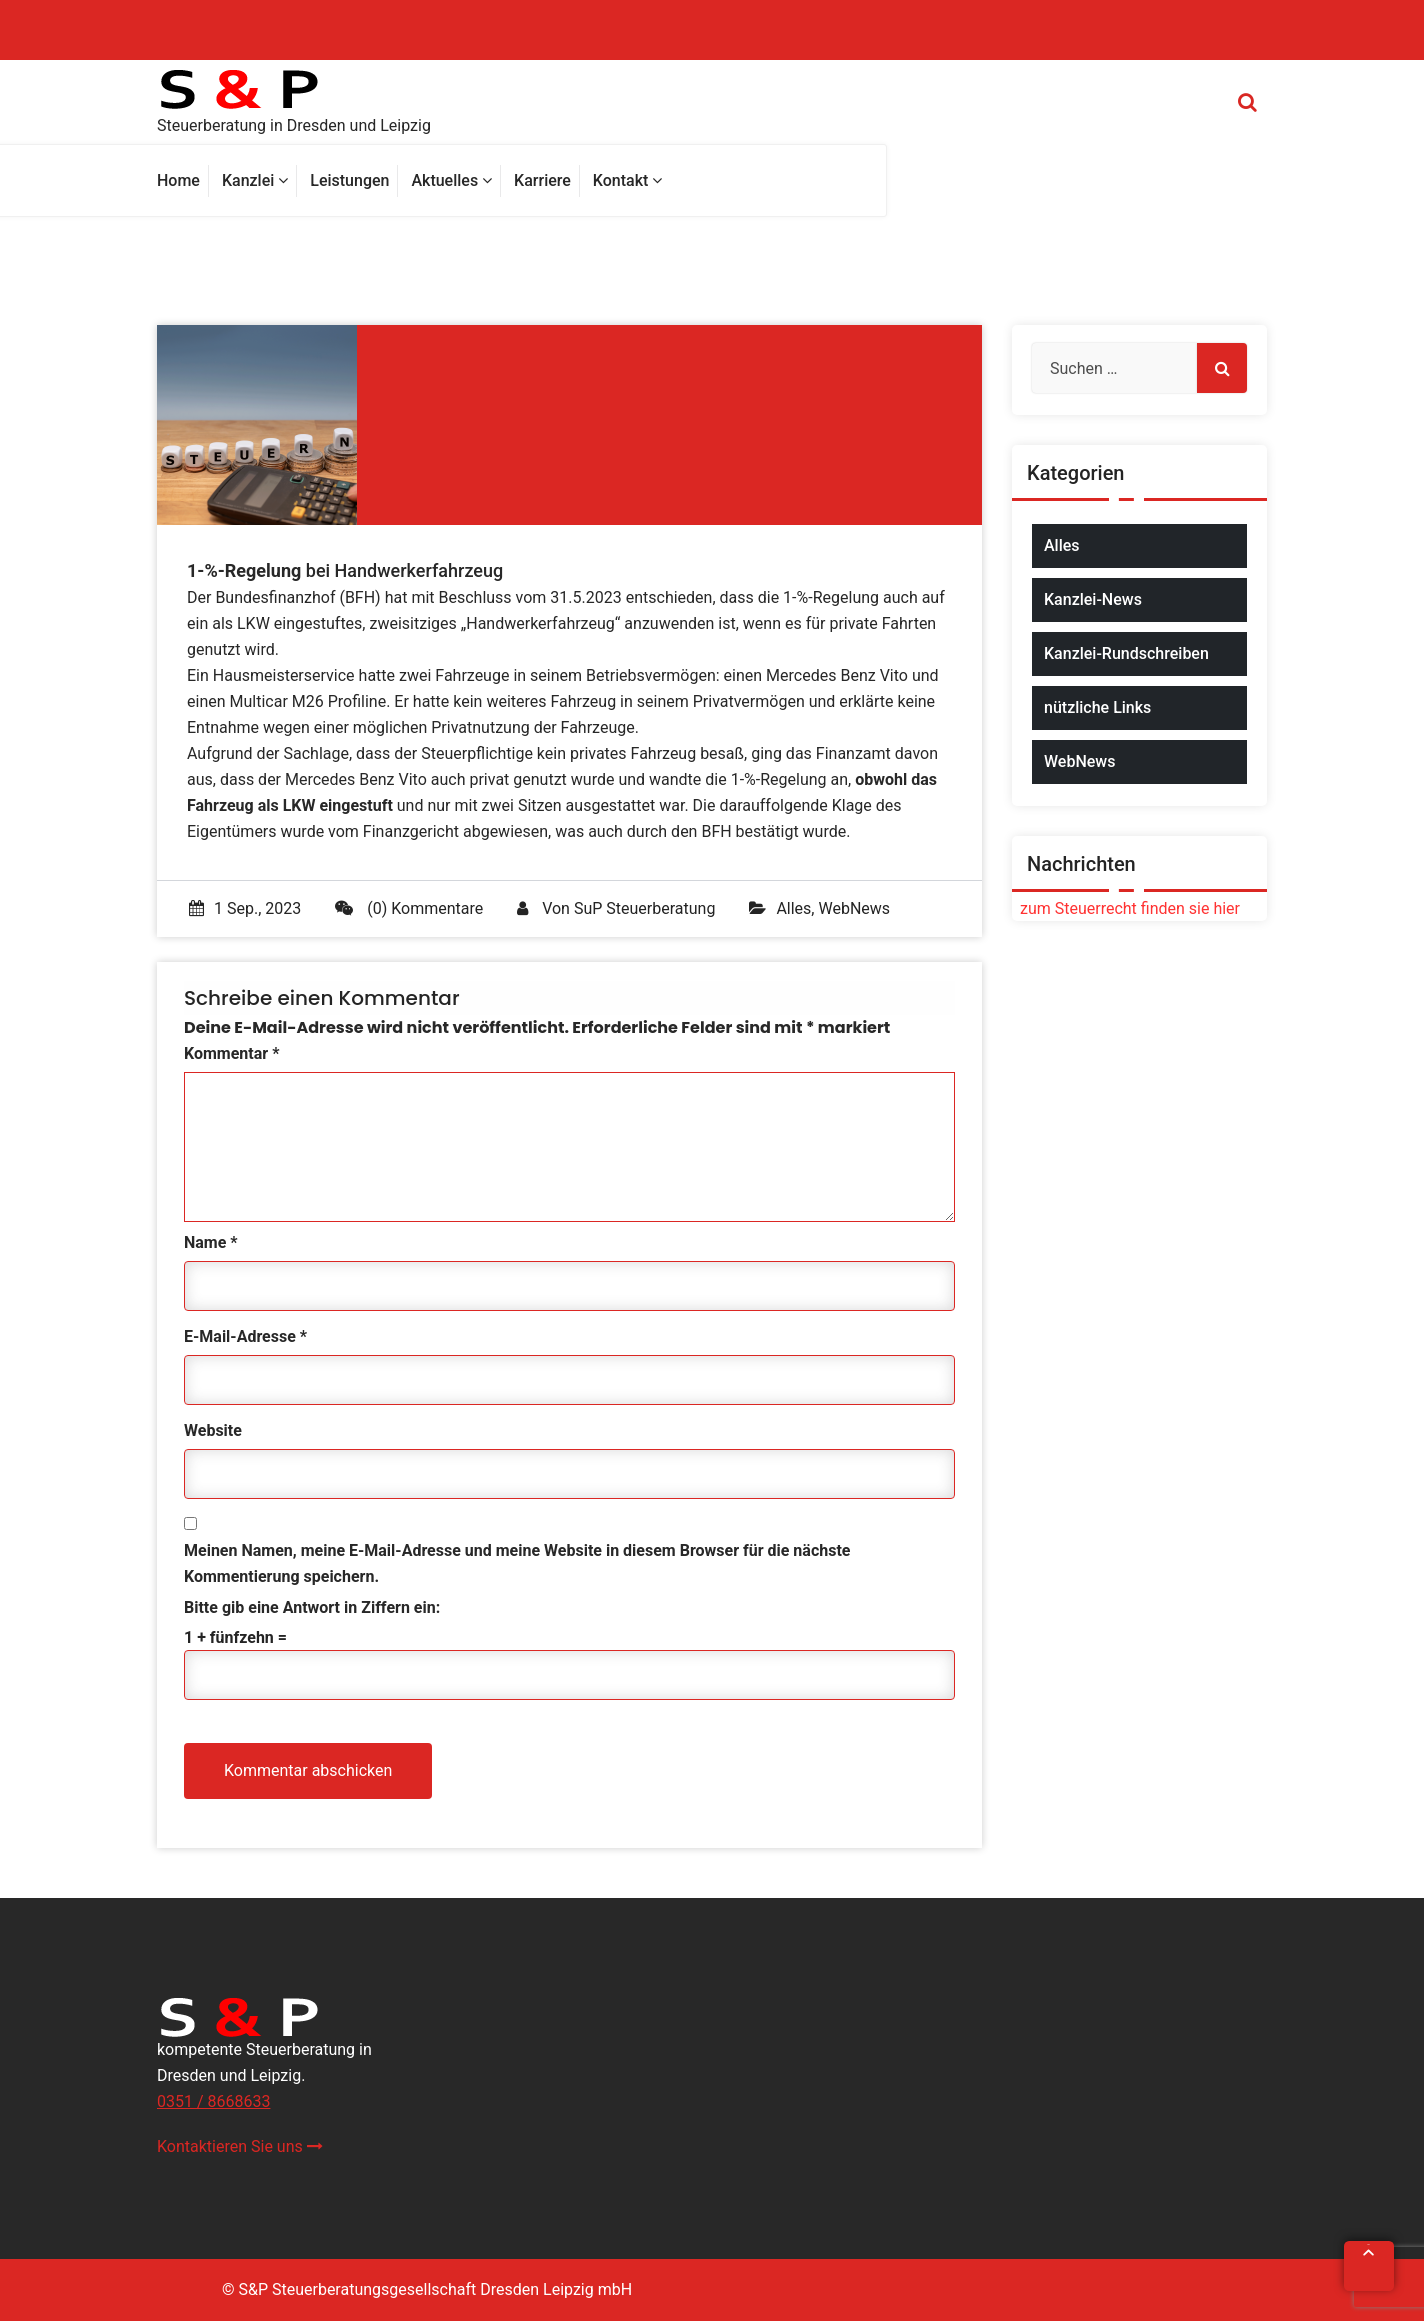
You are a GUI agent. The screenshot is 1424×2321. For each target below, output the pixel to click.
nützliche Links (1097, 707)
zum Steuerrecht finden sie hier (1126, 908)
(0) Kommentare (409, 908)
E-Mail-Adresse (245, 1336)
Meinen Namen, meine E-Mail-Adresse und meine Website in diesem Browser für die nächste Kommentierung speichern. (517, 1563)
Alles (793, 908)
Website (213, 1430)
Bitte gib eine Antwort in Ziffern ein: (312, 1607)
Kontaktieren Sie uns (240, 2146)
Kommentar (231, 1053)
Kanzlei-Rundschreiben (1126, 653)
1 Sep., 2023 (245, 908)
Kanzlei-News (1093, 599)
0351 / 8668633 (213, 2101)
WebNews (854, 908)
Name (211, 1242)
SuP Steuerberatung (644, 908)
